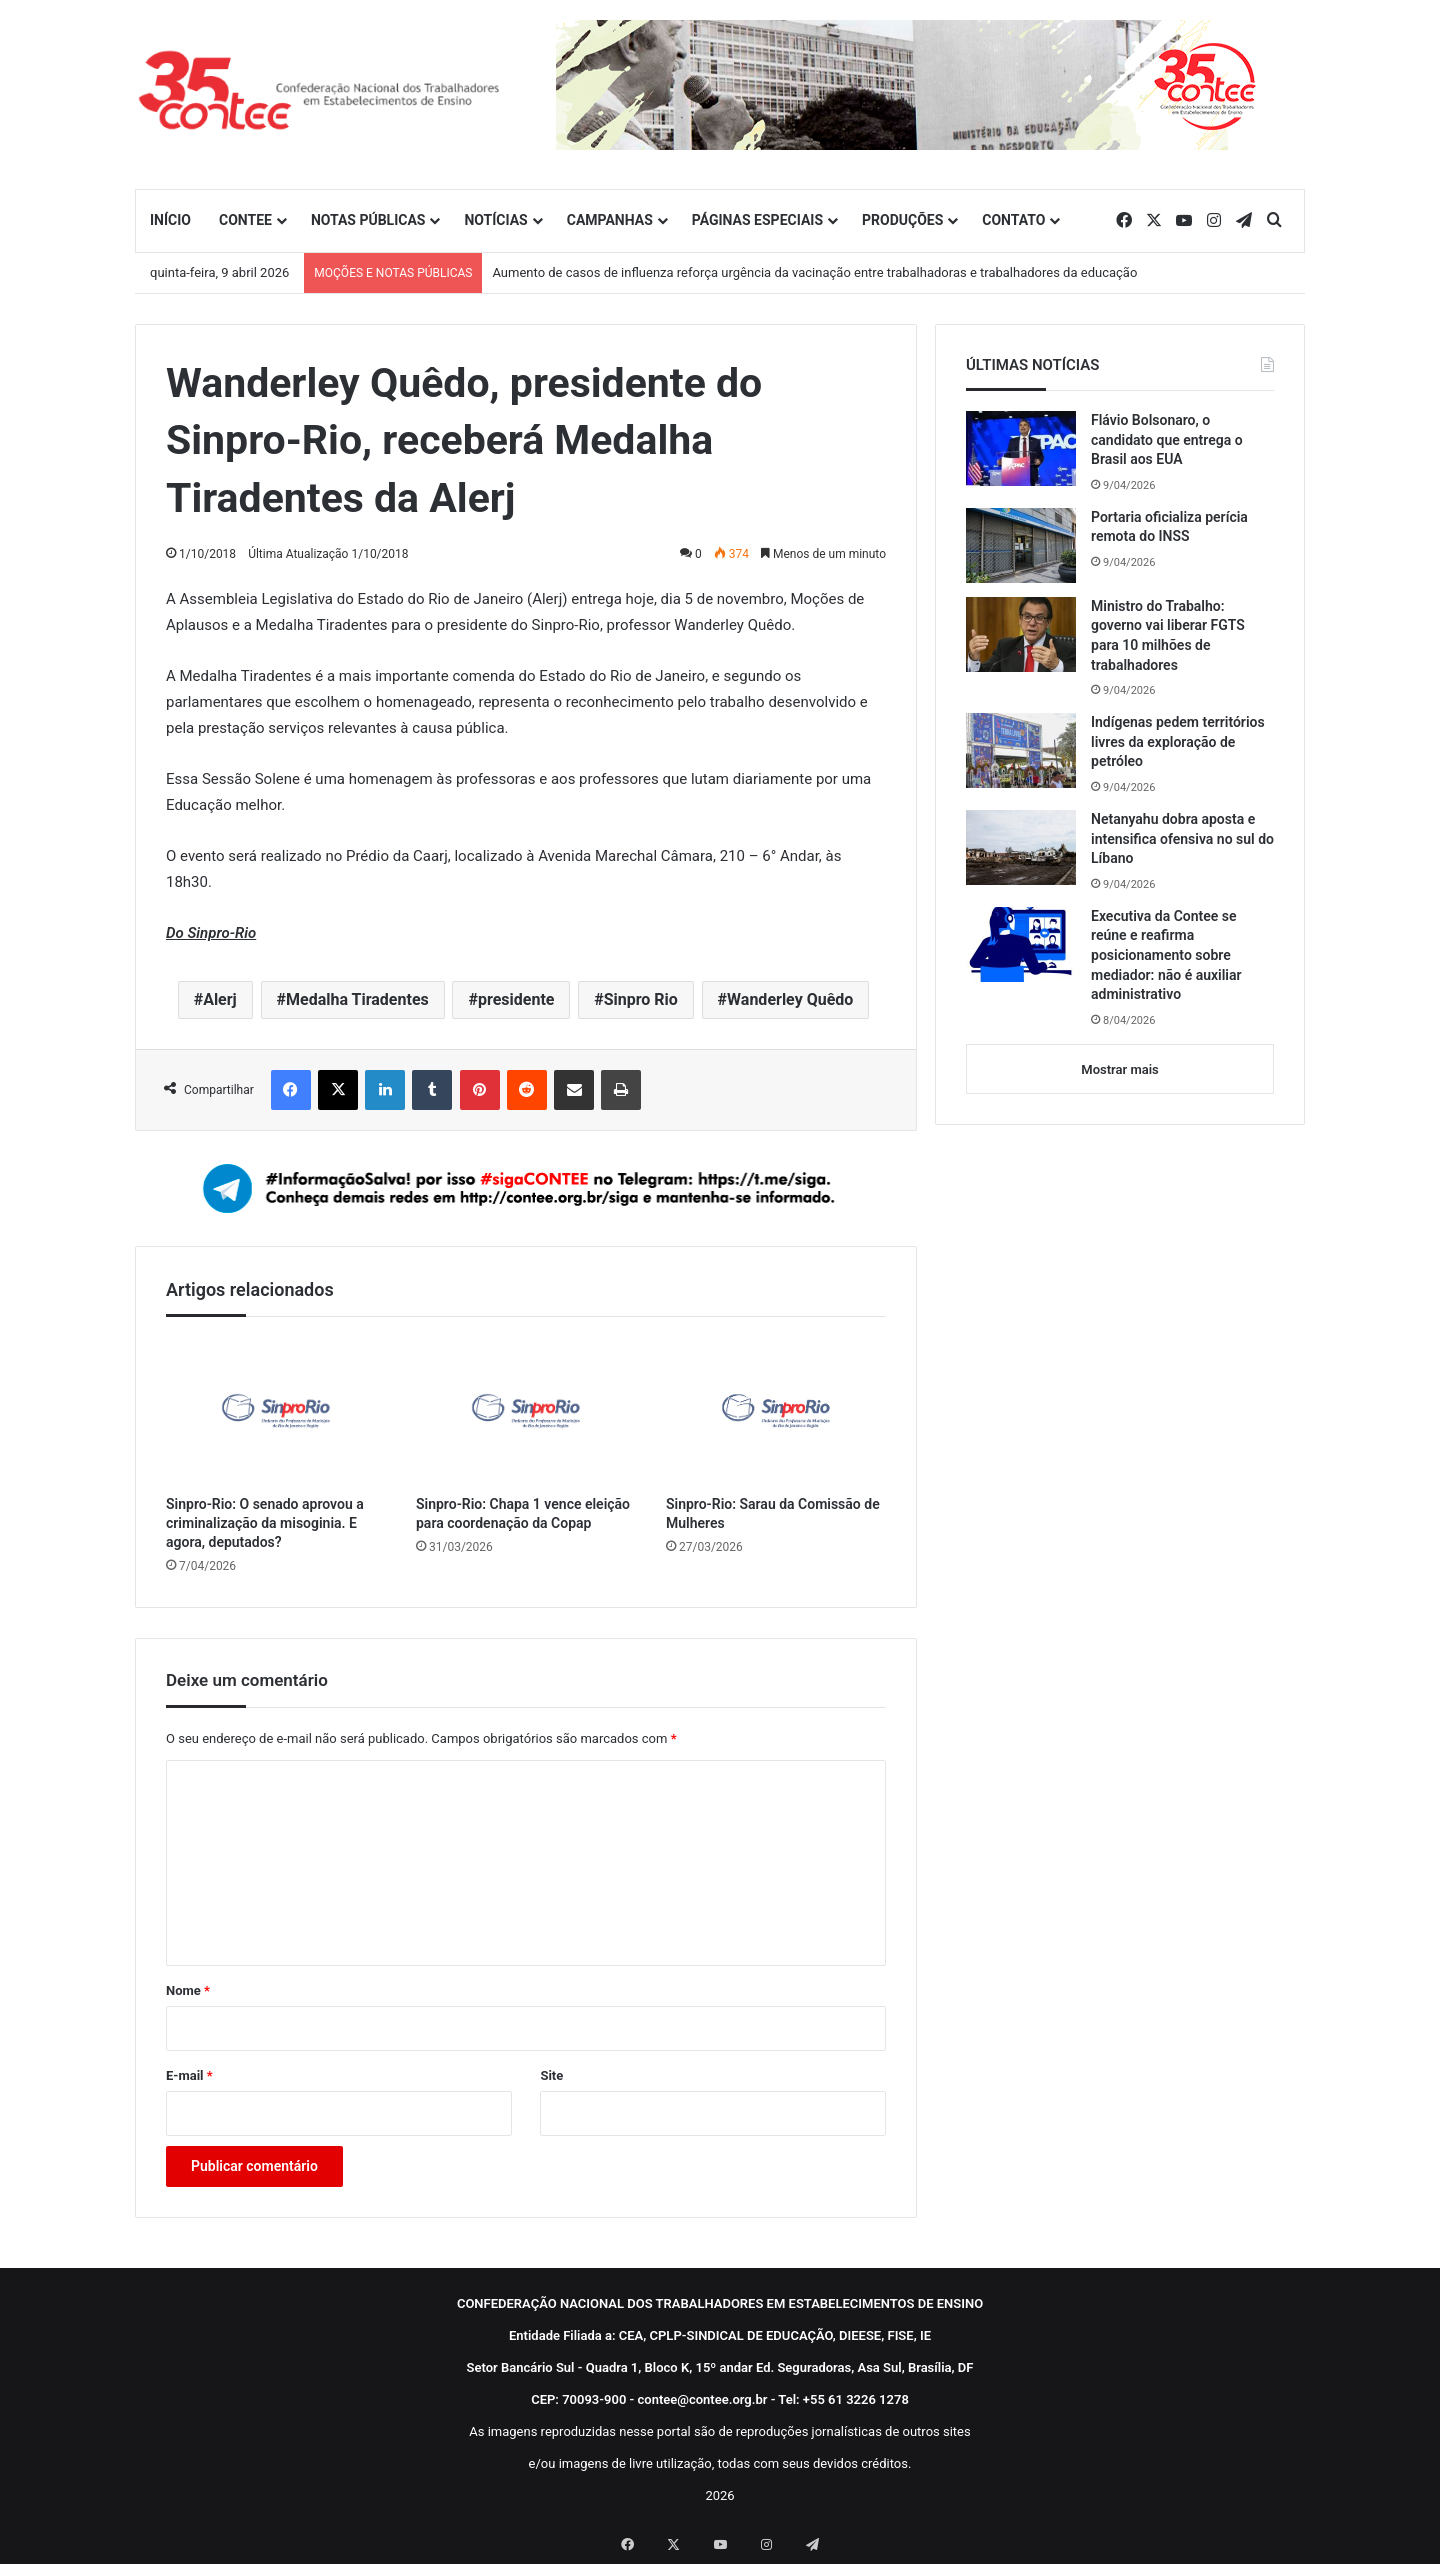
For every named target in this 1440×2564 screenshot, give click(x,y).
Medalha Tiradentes (357, 999)
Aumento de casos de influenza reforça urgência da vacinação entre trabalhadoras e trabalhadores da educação (814, 272)
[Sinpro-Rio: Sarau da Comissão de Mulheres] (776, 1410)
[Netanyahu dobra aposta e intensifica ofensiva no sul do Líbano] (1021, 847)
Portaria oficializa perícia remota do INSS (1169, 527)
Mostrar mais (1119, 1069)
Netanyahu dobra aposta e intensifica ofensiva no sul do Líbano (1182, 838)
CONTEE (245, 220)
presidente (516, 999)
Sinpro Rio (641, 999)
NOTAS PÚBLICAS (368, 220)
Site (551, 2075)
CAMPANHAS (610, 220)
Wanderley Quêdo (790, 999)
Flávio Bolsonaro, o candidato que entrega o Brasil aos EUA (1167, 439)
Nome (188, 1990)
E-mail (189, 2075)
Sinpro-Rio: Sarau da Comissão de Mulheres (773, 1513)
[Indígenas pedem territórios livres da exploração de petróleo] (1021, 750)
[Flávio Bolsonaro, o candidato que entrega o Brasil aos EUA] (1021, 448)
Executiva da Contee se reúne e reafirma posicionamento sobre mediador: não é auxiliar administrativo (1166, 955)
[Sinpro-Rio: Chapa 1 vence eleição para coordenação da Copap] (526, 1410)
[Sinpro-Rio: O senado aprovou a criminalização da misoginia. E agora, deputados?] (276, 1410)
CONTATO (1013, 220)
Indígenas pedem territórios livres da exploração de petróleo (1178, 741)
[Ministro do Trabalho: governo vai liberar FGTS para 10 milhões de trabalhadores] (1021, 634)
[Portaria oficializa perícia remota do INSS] (1021, 545)
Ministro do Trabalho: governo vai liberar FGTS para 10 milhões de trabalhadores (1168, 635)
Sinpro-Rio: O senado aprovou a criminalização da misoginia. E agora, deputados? (265, 1523)
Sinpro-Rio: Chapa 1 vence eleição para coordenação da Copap (523, 1513)
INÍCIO (170, 220)
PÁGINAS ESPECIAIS (757, 220)
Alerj (220, 999)
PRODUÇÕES (902, 220)
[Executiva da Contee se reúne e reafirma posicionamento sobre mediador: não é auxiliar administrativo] (1021, 944)
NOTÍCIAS (495, 220)
